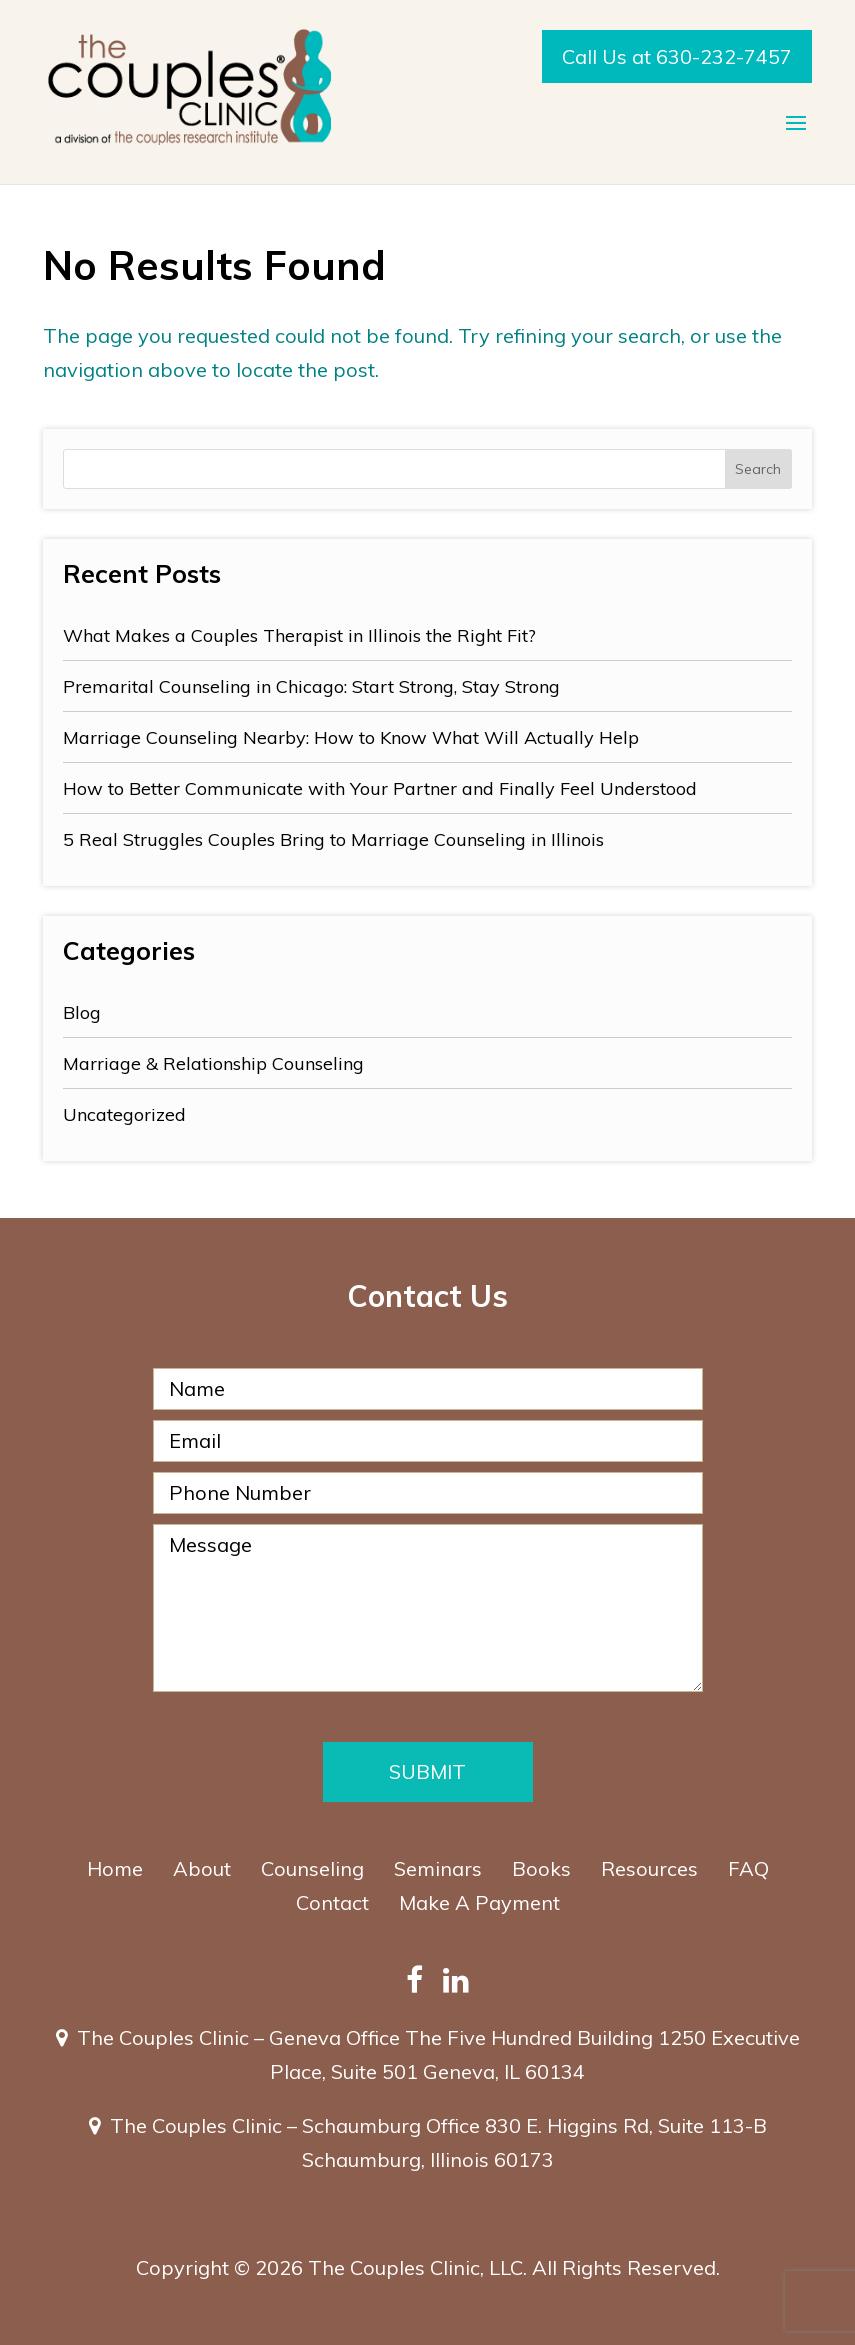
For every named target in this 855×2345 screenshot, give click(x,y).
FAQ (748, 1868)
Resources (649, 1868)
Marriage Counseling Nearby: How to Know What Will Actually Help (351, 737)
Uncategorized (124, 1114)
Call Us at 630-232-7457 (677, 56)
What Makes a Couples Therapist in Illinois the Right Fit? (299, 635)
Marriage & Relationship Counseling (213, 1063)
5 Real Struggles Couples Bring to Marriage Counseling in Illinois (333, 839)
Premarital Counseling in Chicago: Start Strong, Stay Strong (311, 686)
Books (541, 1868)
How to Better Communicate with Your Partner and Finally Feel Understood (380, 788)
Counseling (312, 1868)
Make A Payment (479, 1902)
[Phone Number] (428, 1493)
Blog (82, 1012)
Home (115, 1868)
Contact (332, 1902)
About (202, 1868)
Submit (427, 1771)
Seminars (438, 1868)
